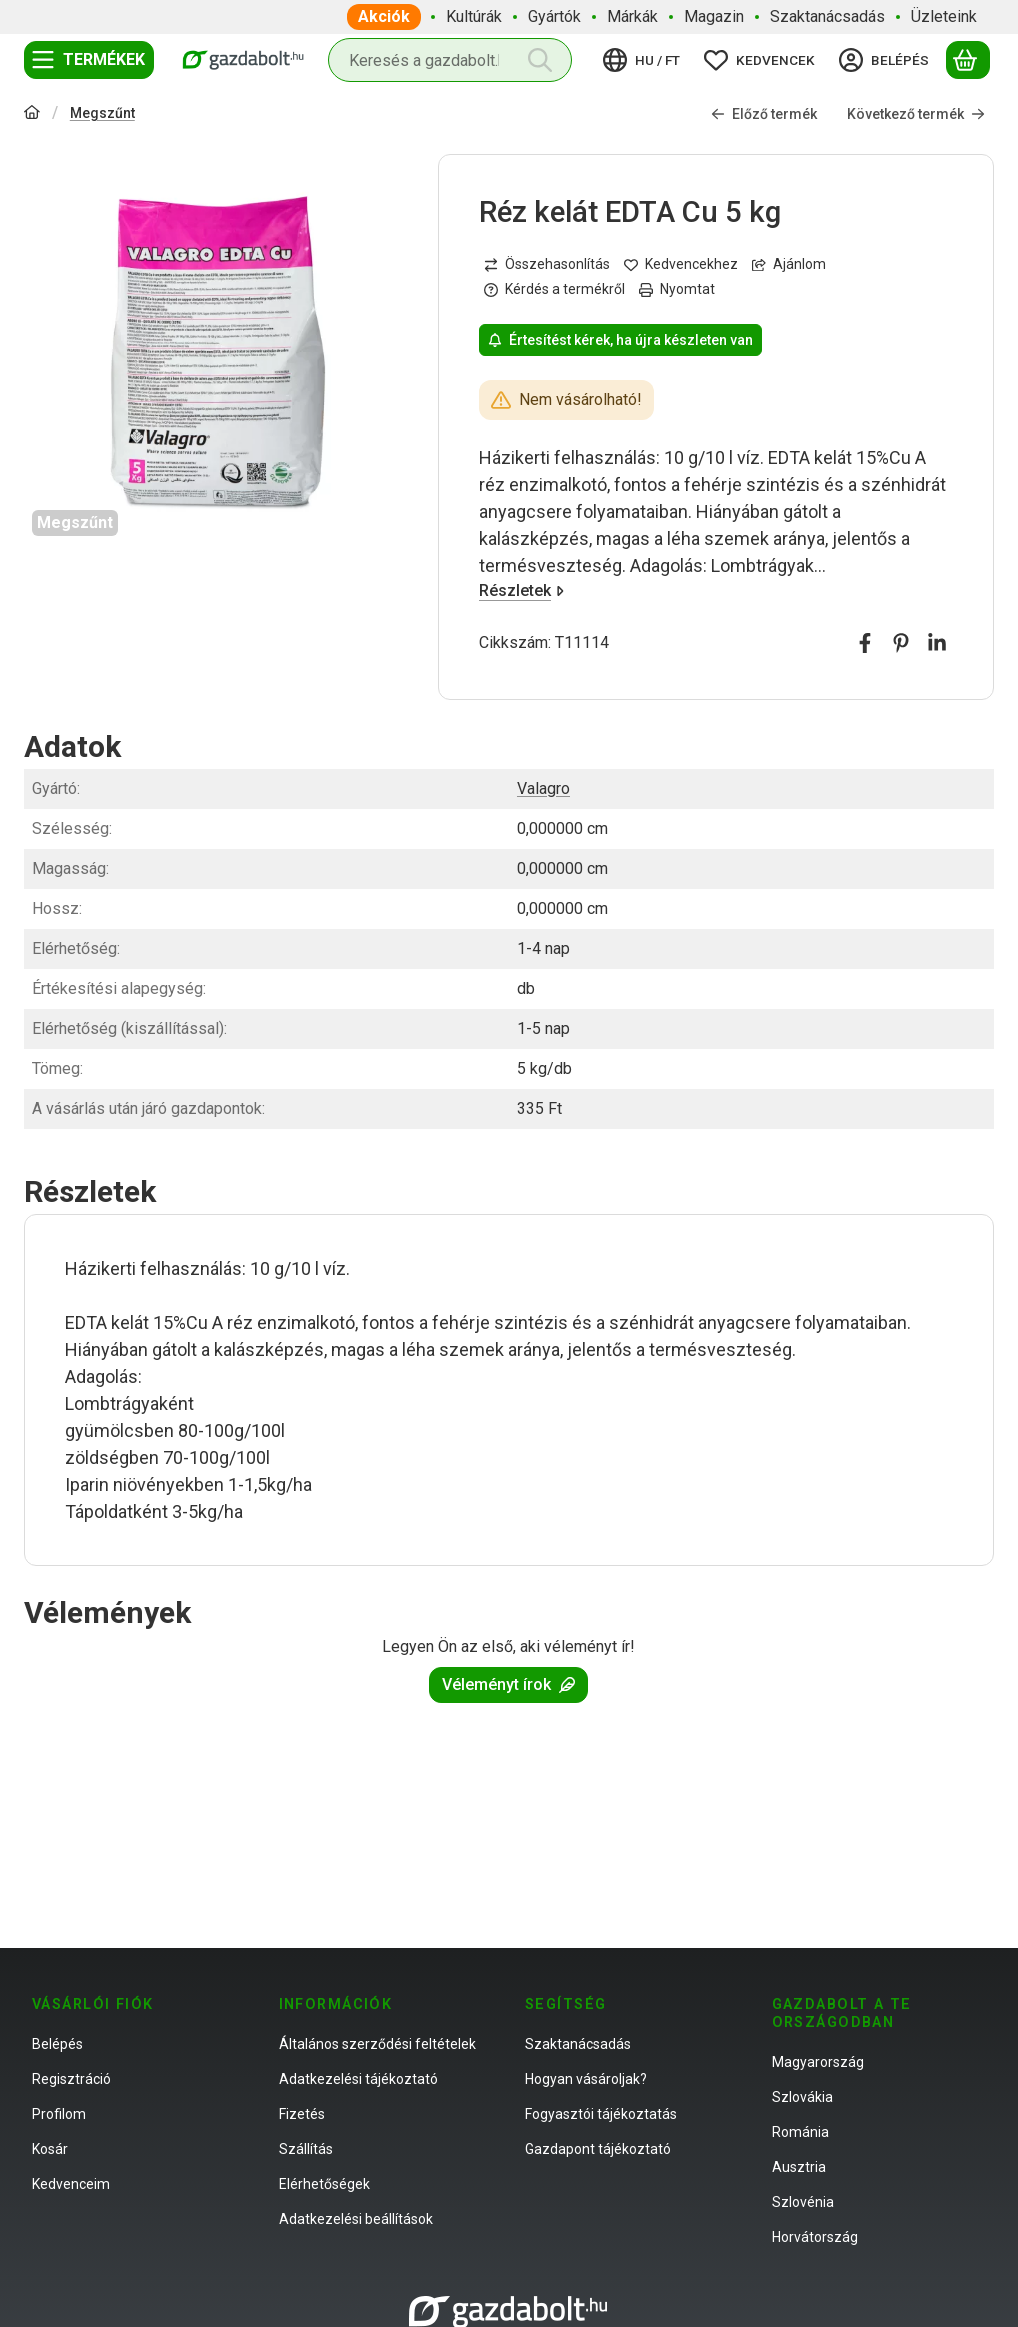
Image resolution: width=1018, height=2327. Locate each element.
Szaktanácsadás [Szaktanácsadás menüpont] (827, 16)
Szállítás (306, 2149)
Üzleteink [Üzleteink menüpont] (944, 16)
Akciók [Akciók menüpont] (384, 16)
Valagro (543, 788)
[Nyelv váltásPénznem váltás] (644, 60)
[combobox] (450, 60)
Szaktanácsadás (578, 2044)
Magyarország (818, 2062)
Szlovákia (802, 2097)
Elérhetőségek (324, 2184)
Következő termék (916, 114)
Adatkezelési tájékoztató (358, 2079)
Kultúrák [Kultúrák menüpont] (474, 16)
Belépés (57, 2044)
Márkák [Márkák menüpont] (632, 16)
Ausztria (799, 2167)
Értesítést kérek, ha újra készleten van (620, 340)
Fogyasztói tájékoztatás (601, 2114)
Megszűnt (102, 113)
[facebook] (865, 643)
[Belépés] (887, 60)
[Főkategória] (32, 114)
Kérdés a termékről (554, 289)
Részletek (521, 590)
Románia (800, 2132)
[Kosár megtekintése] (968, 60)
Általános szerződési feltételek (377, 2044)
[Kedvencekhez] (681, 264)
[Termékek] (89, 60)
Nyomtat (677, 289)
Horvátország (815, 2237)
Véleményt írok (508, 1684)
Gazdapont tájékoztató (598, 2149)
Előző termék (764, 114)
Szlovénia (803, 2202)
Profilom (59, 2114)
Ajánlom (789, 264)
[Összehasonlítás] (547, 264)
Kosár (50, 2149)
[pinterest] (901, 643)
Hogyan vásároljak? (586, 2079)
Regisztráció (71, 2079)
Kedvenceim (71, 2184)
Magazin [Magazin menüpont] (714, 16)
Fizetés (302, 2114)
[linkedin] (937, 643)
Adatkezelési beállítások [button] (356, 2219)
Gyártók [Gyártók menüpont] (554, 16)
